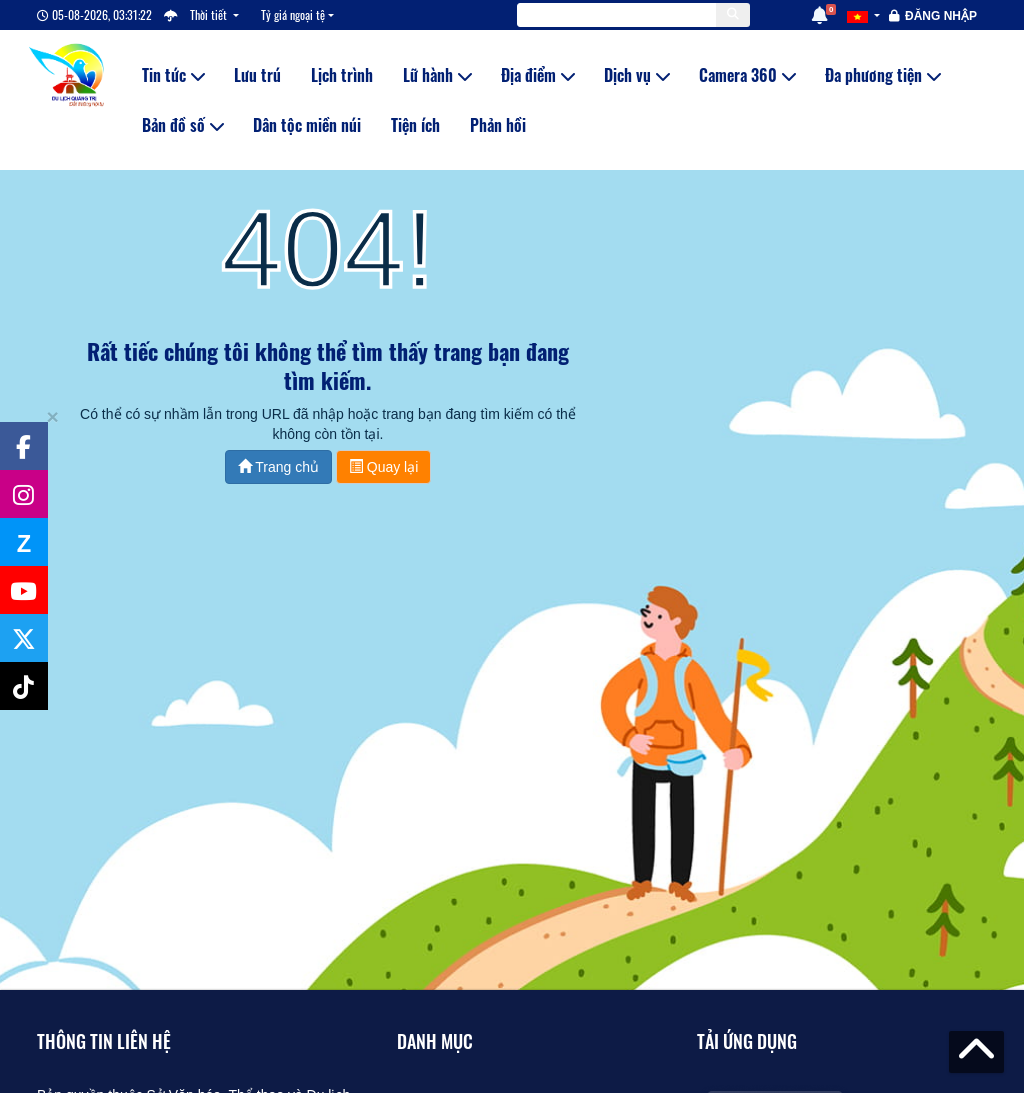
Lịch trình (342, 75)
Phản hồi (498, 125)
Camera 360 (747, 75)
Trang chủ (278, 467)
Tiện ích (415, 125)
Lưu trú (257, 75)
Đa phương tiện (882, 75)
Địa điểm (537, 75)
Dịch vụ (636, 75)
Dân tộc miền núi (307, 125)
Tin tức (173, 75)
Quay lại (383, 467)
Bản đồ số (182, 125)
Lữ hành (437, 75)
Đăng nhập (941, 16)
